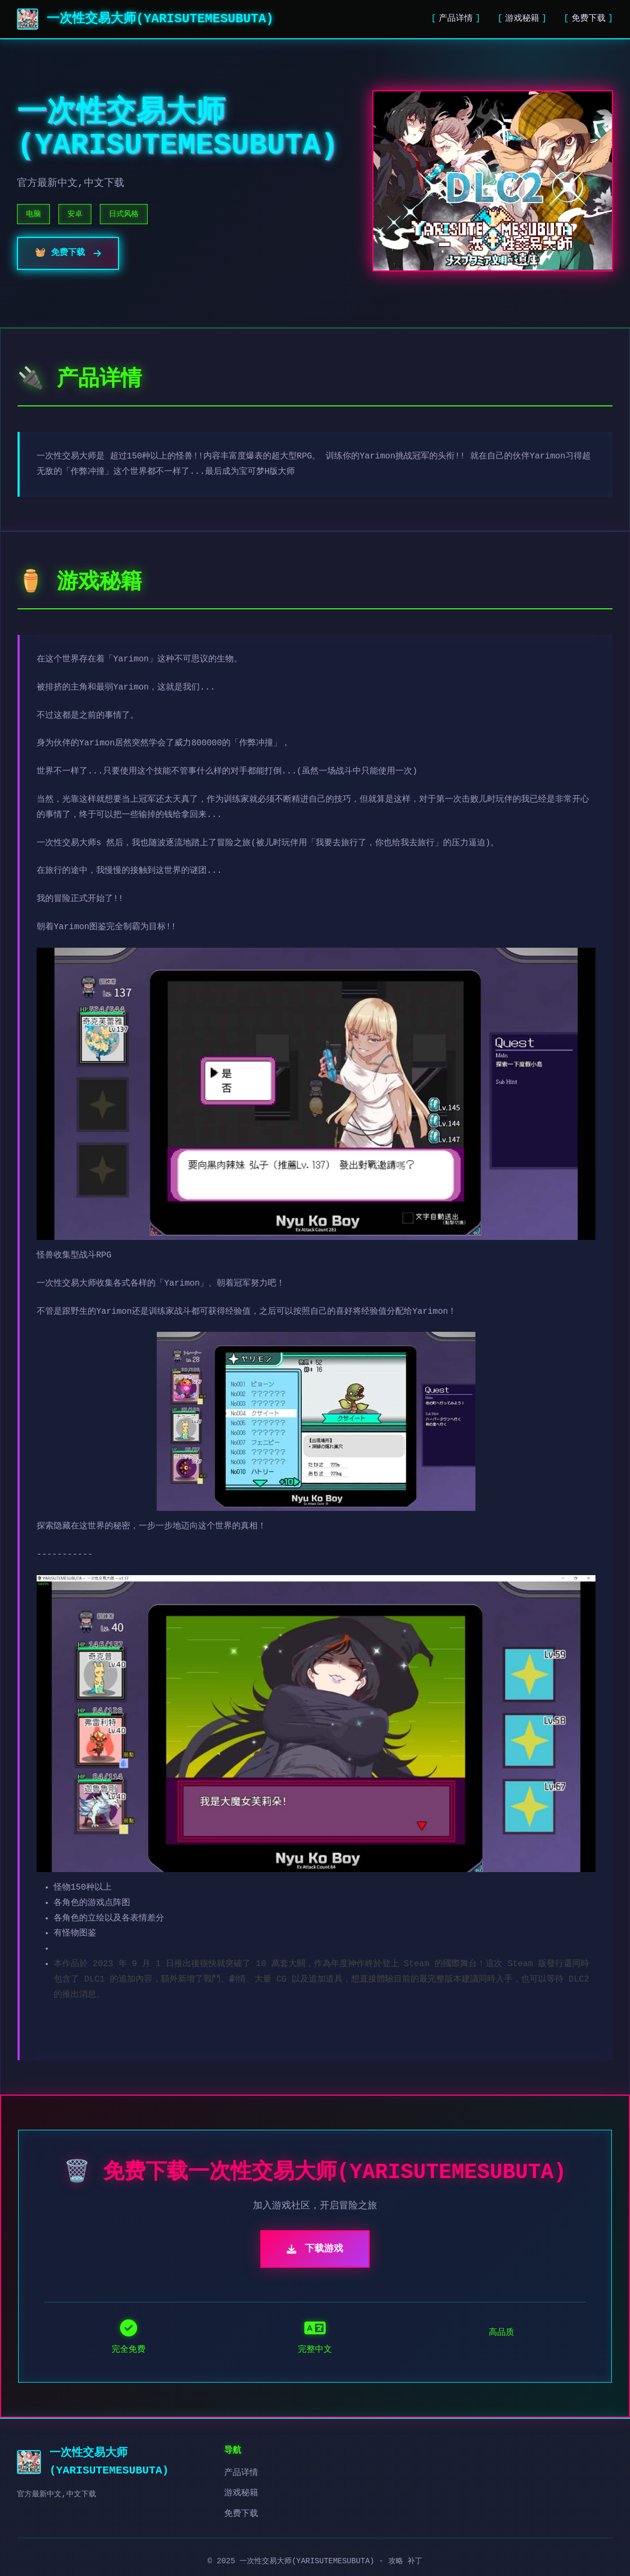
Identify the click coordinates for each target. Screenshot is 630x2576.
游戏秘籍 (522, 18)
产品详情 (456, 18)
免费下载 (589, 18)
